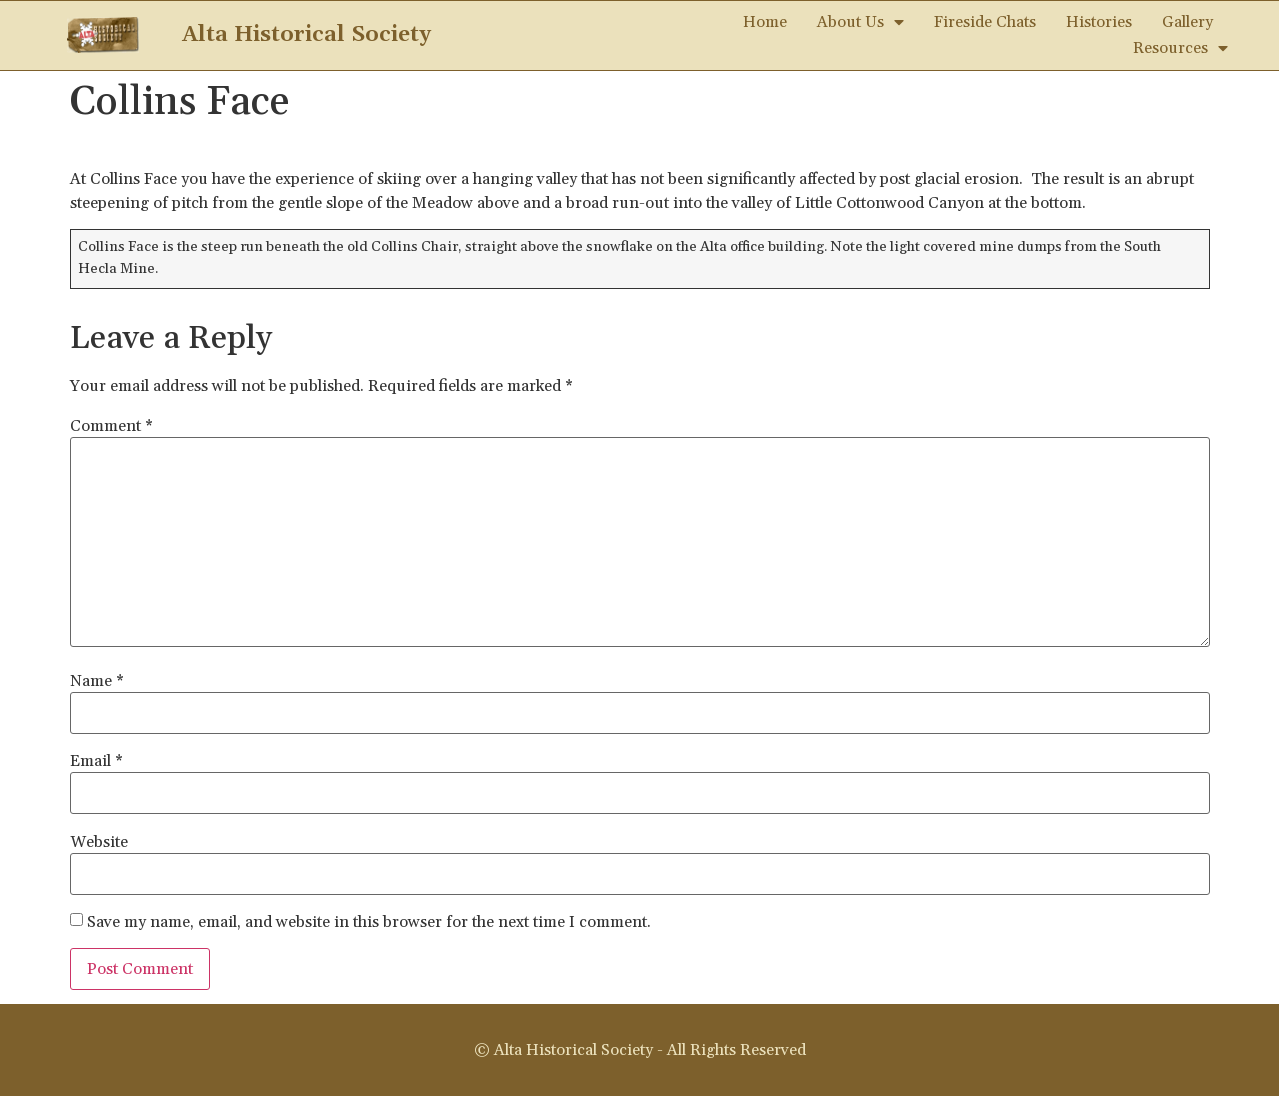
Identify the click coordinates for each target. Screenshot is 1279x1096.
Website (99, 842)
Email (96, 761)
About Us (860, 22)
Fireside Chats (985, 22)
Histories (1099, 22)
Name (97, 681)
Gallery (1187, 22)
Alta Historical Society (306, 35)
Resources (1180, 48)
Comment (111, 426)
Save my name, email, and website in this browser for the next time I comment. (369, 922)
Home (765, 22)
